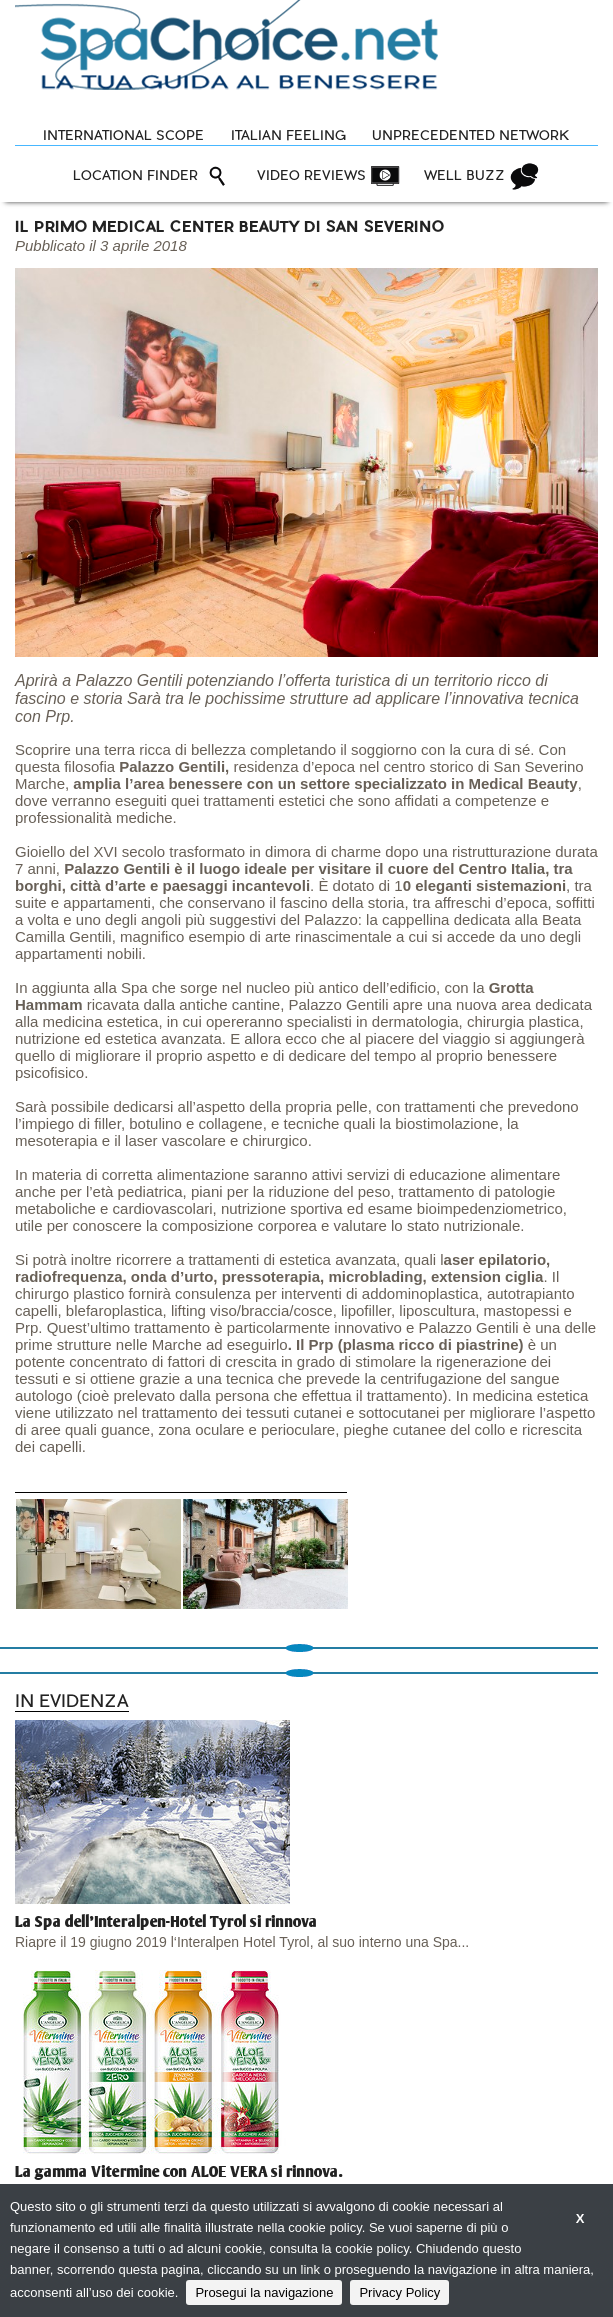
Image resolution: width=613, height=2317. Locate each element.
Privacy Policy (399, 2292)
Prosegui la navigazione (264, 2292)
